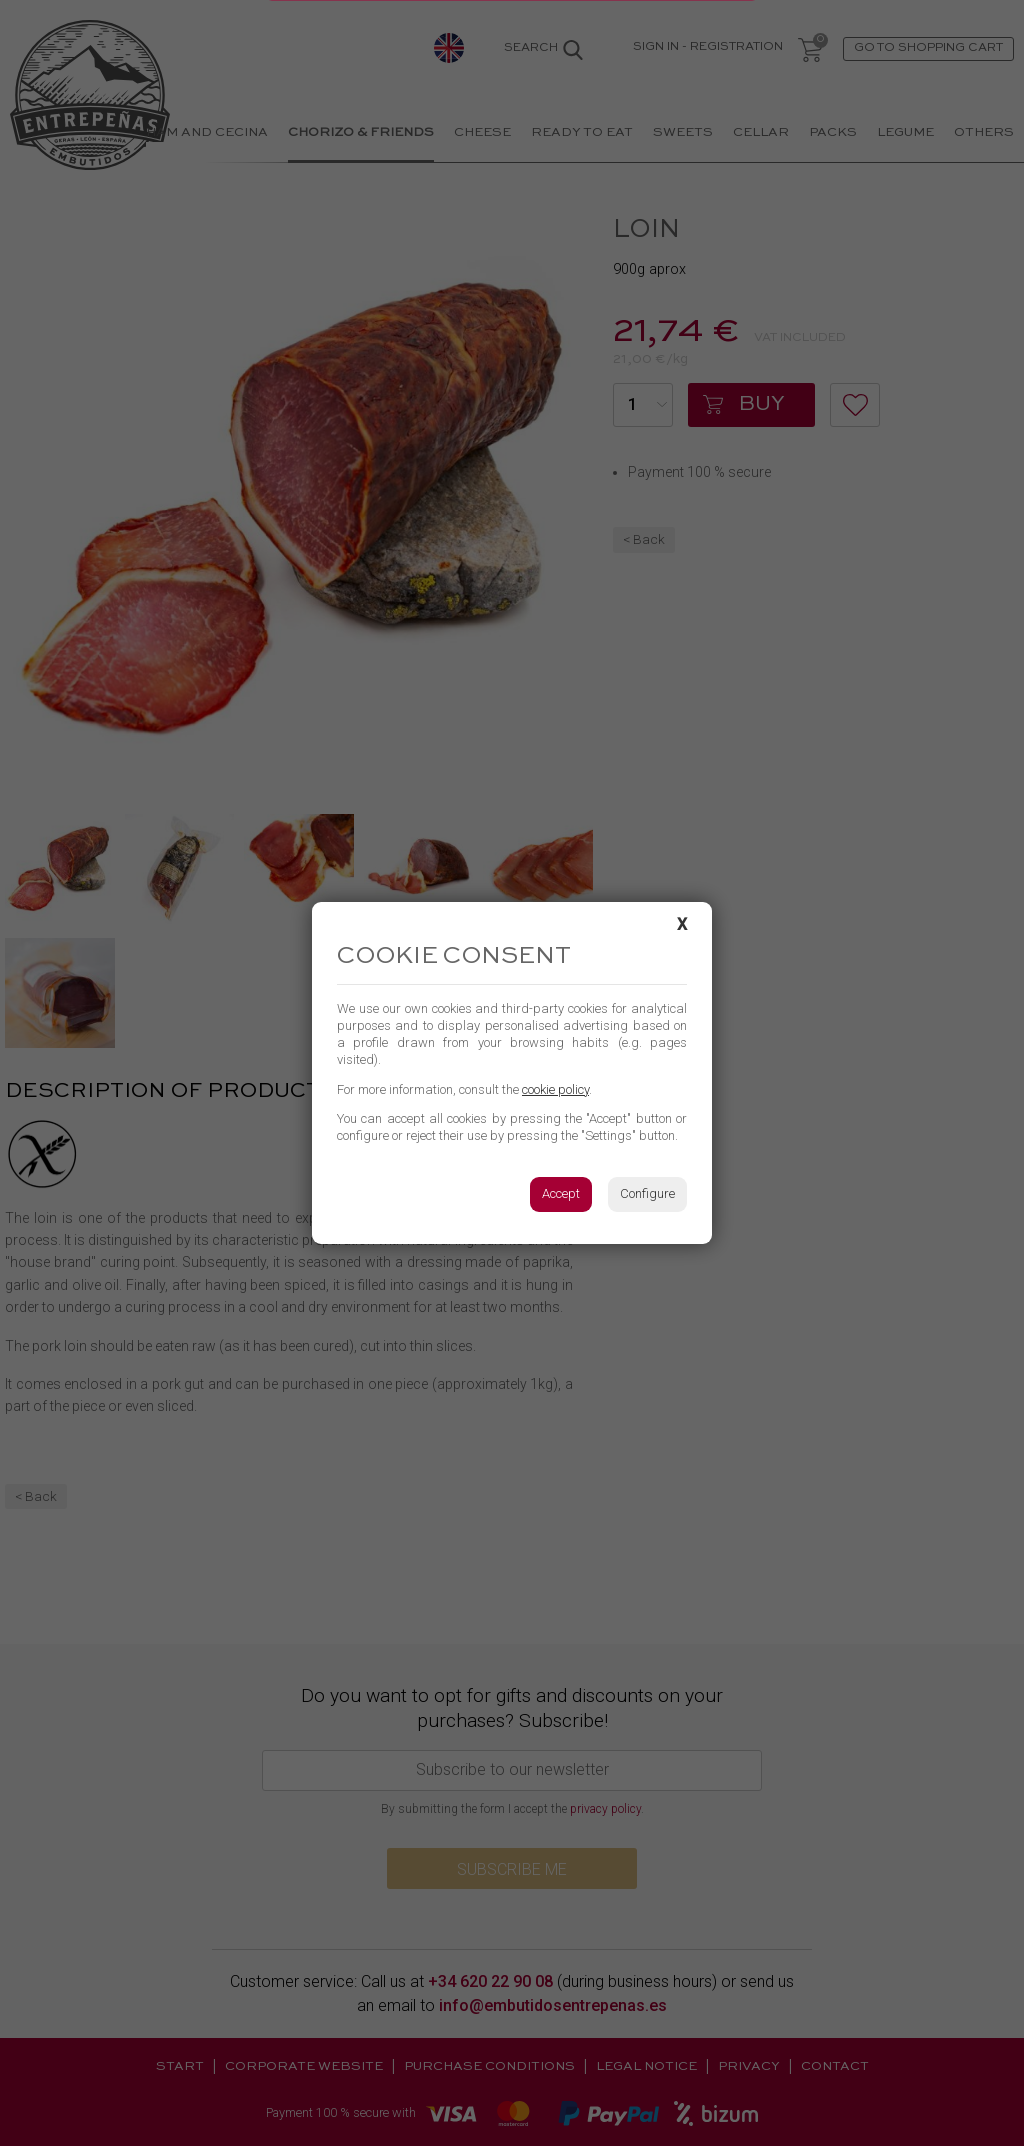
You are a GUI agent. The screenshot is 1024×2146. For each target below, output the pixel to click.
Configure (647, 1193)
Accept (561, 1193)
